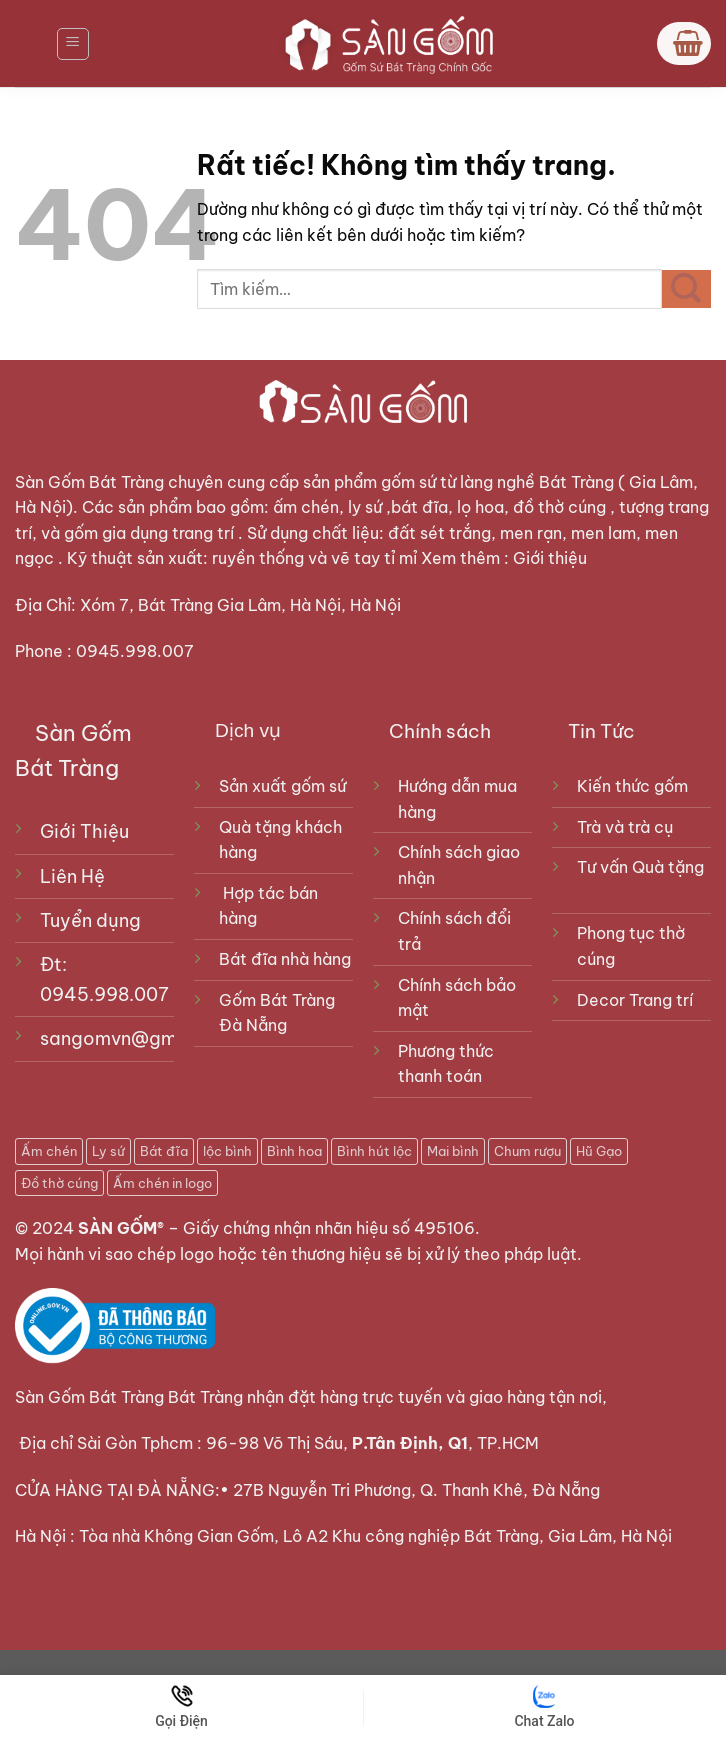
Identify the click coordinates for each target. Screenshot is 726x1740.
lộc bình (227, 1151)
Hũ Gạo (599, 1151)
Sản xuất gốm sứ (282, 786)
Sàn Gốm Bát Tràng (89, 482)
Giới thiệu (552, 558)
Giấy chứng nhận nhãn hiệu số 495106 (329, 1228)
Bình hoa (294, 1151)
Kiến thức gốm (632, 786)
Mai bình (453, 1151)
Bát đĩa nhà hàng (285, 959)
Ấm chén (49, 1151)
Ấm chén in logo (162, 1183)
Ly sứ (108, 1151)
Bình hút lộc (374, 1151)
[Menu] (73, 44)
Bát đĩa (164, 1151)
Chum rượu (527, 1151)
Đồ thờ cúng (59, 1183)
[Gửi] (686, 289)
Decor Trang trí (635, 1000)
